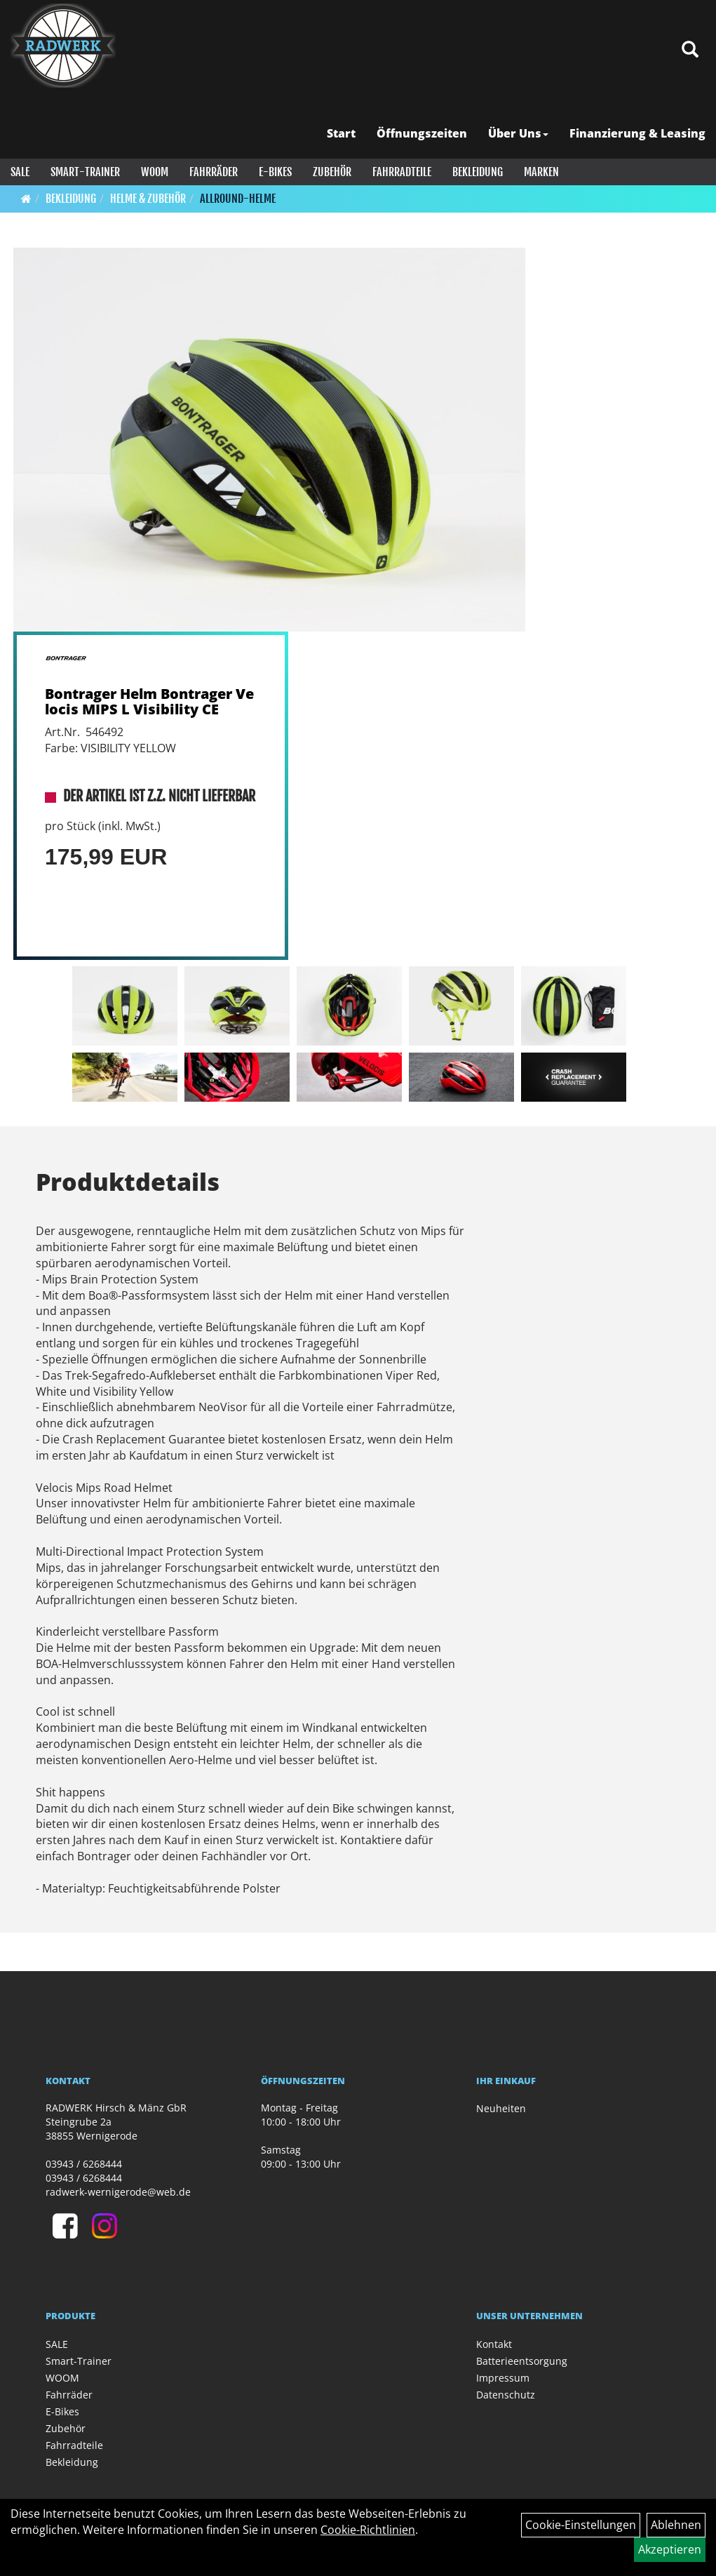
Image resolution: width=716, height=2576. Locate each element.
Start (341, 133)
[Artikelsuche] (690, 50)
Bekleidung (477, 172)
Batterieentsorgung (521, 2361)
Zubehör (332, 172)
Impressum (502, 2377)
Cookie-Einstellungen (580, 2524)
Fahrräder (213, 172)
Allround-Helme (238, 199)
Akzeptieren (669, 2549)
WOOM (154, 172)
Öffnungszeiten (422, 133)
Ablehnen (676, 2524)
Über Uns (518, 133)
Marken (541, 172)
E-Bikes (275, 172)
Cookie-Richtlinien (367, 2529)
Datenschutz (505, 2394)
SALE (20, 172)
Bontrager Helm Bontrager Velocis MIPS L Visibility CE (149, 701)
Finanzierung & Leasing (637, 133)
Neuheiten (501, 2108)
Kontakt (494, 2344)
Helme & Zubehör (148, 199)
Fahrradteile (401, 172)
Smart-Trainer (85, 172)
